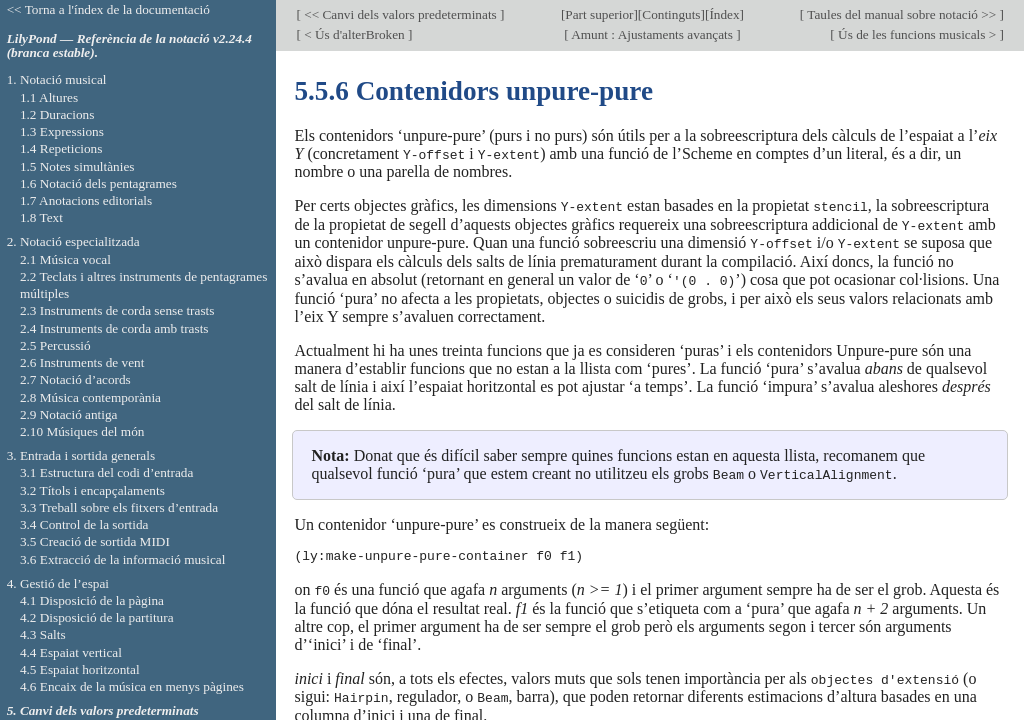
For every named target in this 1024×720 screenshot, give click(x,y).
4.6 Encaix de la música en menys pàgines (132, 686)
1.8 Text (41, 217)
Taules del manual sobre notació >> (901, 14)
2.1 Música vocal (65, 259)
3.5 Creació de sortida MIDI (95, 541)
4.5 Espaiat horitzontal (80, 669)
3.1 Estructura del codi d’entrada (107, 472)
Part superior (599, 14)
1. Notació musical (57, 79)
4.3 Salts (43, 634)
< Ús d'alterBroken (354, 34)
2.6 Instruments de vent (82, 362)
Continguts (671, 14)
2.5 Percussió (55, 345)
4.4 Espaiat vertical (71, 652)
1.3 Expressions (62, 131)
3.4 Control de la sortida (84, 524)
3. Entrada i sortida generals (81, 455)
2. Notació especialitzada (73, 241)
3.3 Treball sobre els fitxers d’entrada (119, 507)
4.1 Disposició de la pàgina (92, 600)
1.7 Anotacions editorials (86, 200)
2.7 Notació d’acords (75, 379)
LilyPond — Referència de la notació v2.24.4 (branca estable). (129, 46)
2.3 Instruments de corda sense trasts (117, 310)
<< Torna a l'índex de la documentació (108, 9)
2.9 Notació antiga (69, 414)
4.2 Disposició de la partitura (97, 617)
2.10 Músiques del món (82, 431)
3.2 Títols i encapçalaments (92, 490)
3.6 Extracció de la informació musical (123, 559)
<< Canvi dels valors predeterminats (400, 14)
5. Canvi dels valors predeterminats (103, 710)
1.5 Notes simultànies (77, 166)
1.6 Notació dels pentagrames (98, 183)
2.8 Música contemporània (90, 397)
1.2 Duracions (57, 114)
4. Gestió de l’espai (58, 583)
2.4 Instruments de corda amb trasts (114, 328)
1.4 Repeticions (61, 148)
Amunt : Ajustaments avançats (653, 34)
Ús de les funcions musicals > (917, 34)
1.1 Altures (49, 97)
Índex (724, 14)
